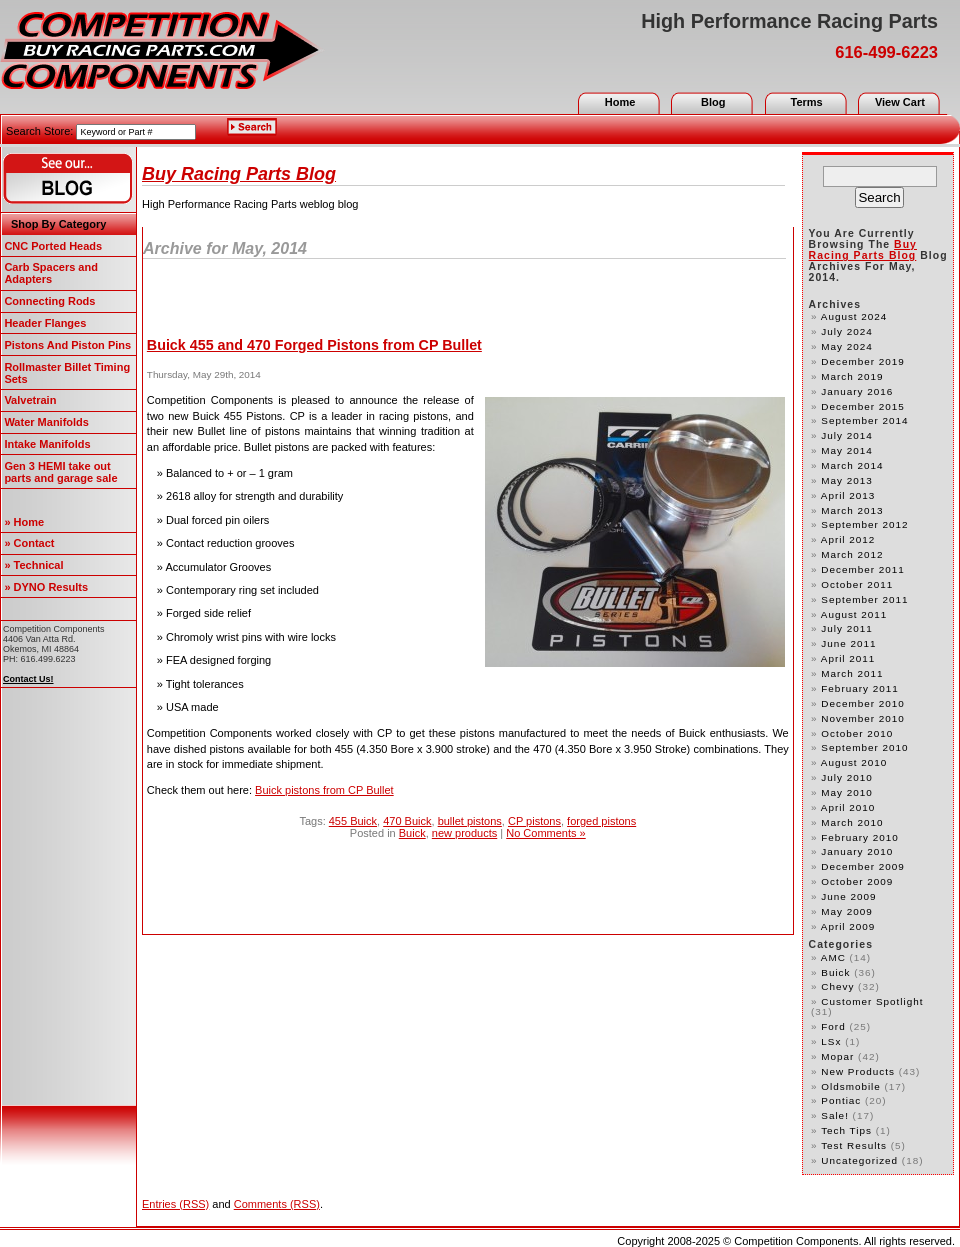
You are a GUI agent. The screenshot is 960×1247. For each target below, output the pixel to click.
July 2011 (846, 628)
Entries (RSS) (175, 1204)
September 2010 (864, 747)
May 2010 (846, 792)
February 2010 (859, 837)
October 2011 (857, 584)
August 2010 (854, 762)
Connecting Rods (49, 301)
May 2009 (846, 911)
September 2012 (864, 524)
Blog (713, 102)
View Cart (900, 102)
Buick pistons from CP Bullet (324, 790)
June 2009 (848, 896)
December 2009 (862, 866)
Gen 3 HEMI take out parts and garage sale (60, 472)
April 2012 (848, 539)
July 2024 (846, 331)
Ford (833, 1026)
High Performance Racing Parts (789, 21)
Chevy (837, 986)
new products (464, 833)
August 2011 (854, 614)
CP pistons (534, 821)
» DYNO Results (46, 587)
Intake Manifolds (47, 444)
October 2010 (857, 733)
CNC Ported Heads (53, 246)
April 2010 (848, 807)
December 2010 (862, 703)
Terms (806, 102)
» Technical (33, 565)
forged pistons (601, 821)
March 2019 (852, 376)
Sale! (835, 1115)
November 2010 (862, 718)
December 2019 (862, 361)
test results (854, 1145)
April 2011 (848, 658)
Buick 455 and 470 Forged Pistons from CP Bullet (314, 345)
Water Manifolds (46, 422)
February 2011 (859, 688)
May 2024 (846, 346)
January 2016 (857, 391)
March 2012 (852, 554)
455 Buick (353, 821)
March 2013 (852, 510)
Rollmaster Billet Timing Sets (67, 373)
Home (620, 102)
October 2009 (857, 881)
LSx (831, 1041)
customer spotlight (872, 1001)
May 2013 (846, 480)
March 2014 (852, 465)
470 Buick (407, 821)
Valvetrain (30, 400)
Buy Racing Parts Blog (239, 174)
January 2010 (857, 851)
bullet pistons (470, 821)
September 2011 (864, 599)
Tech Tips (846, 1130)
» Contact (29, 543)
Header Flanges (45, 323)
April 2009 (848, 926)
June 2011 (848, 643)
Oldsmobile (850, 1086)
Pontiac (841, 1100)
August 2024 (854, 316)
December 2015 (862, 406)
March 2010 (852, 822)
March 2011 (852, 673)
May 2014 (846, 450)
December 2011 (862, 569)
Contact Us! (28, 679)
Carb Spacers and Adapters (51, 273)
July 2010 (846, 777)
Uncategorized (859, 1160)
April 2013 (848, 495)
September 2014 (864, 420)
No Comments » (545, 833)
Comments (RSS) (277, 1204)
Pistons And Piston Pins (67, 345)
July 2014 (846, 435)
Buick (412, 833)
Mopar (837, 1056)
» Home (24, 522)
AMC (833, 957)
